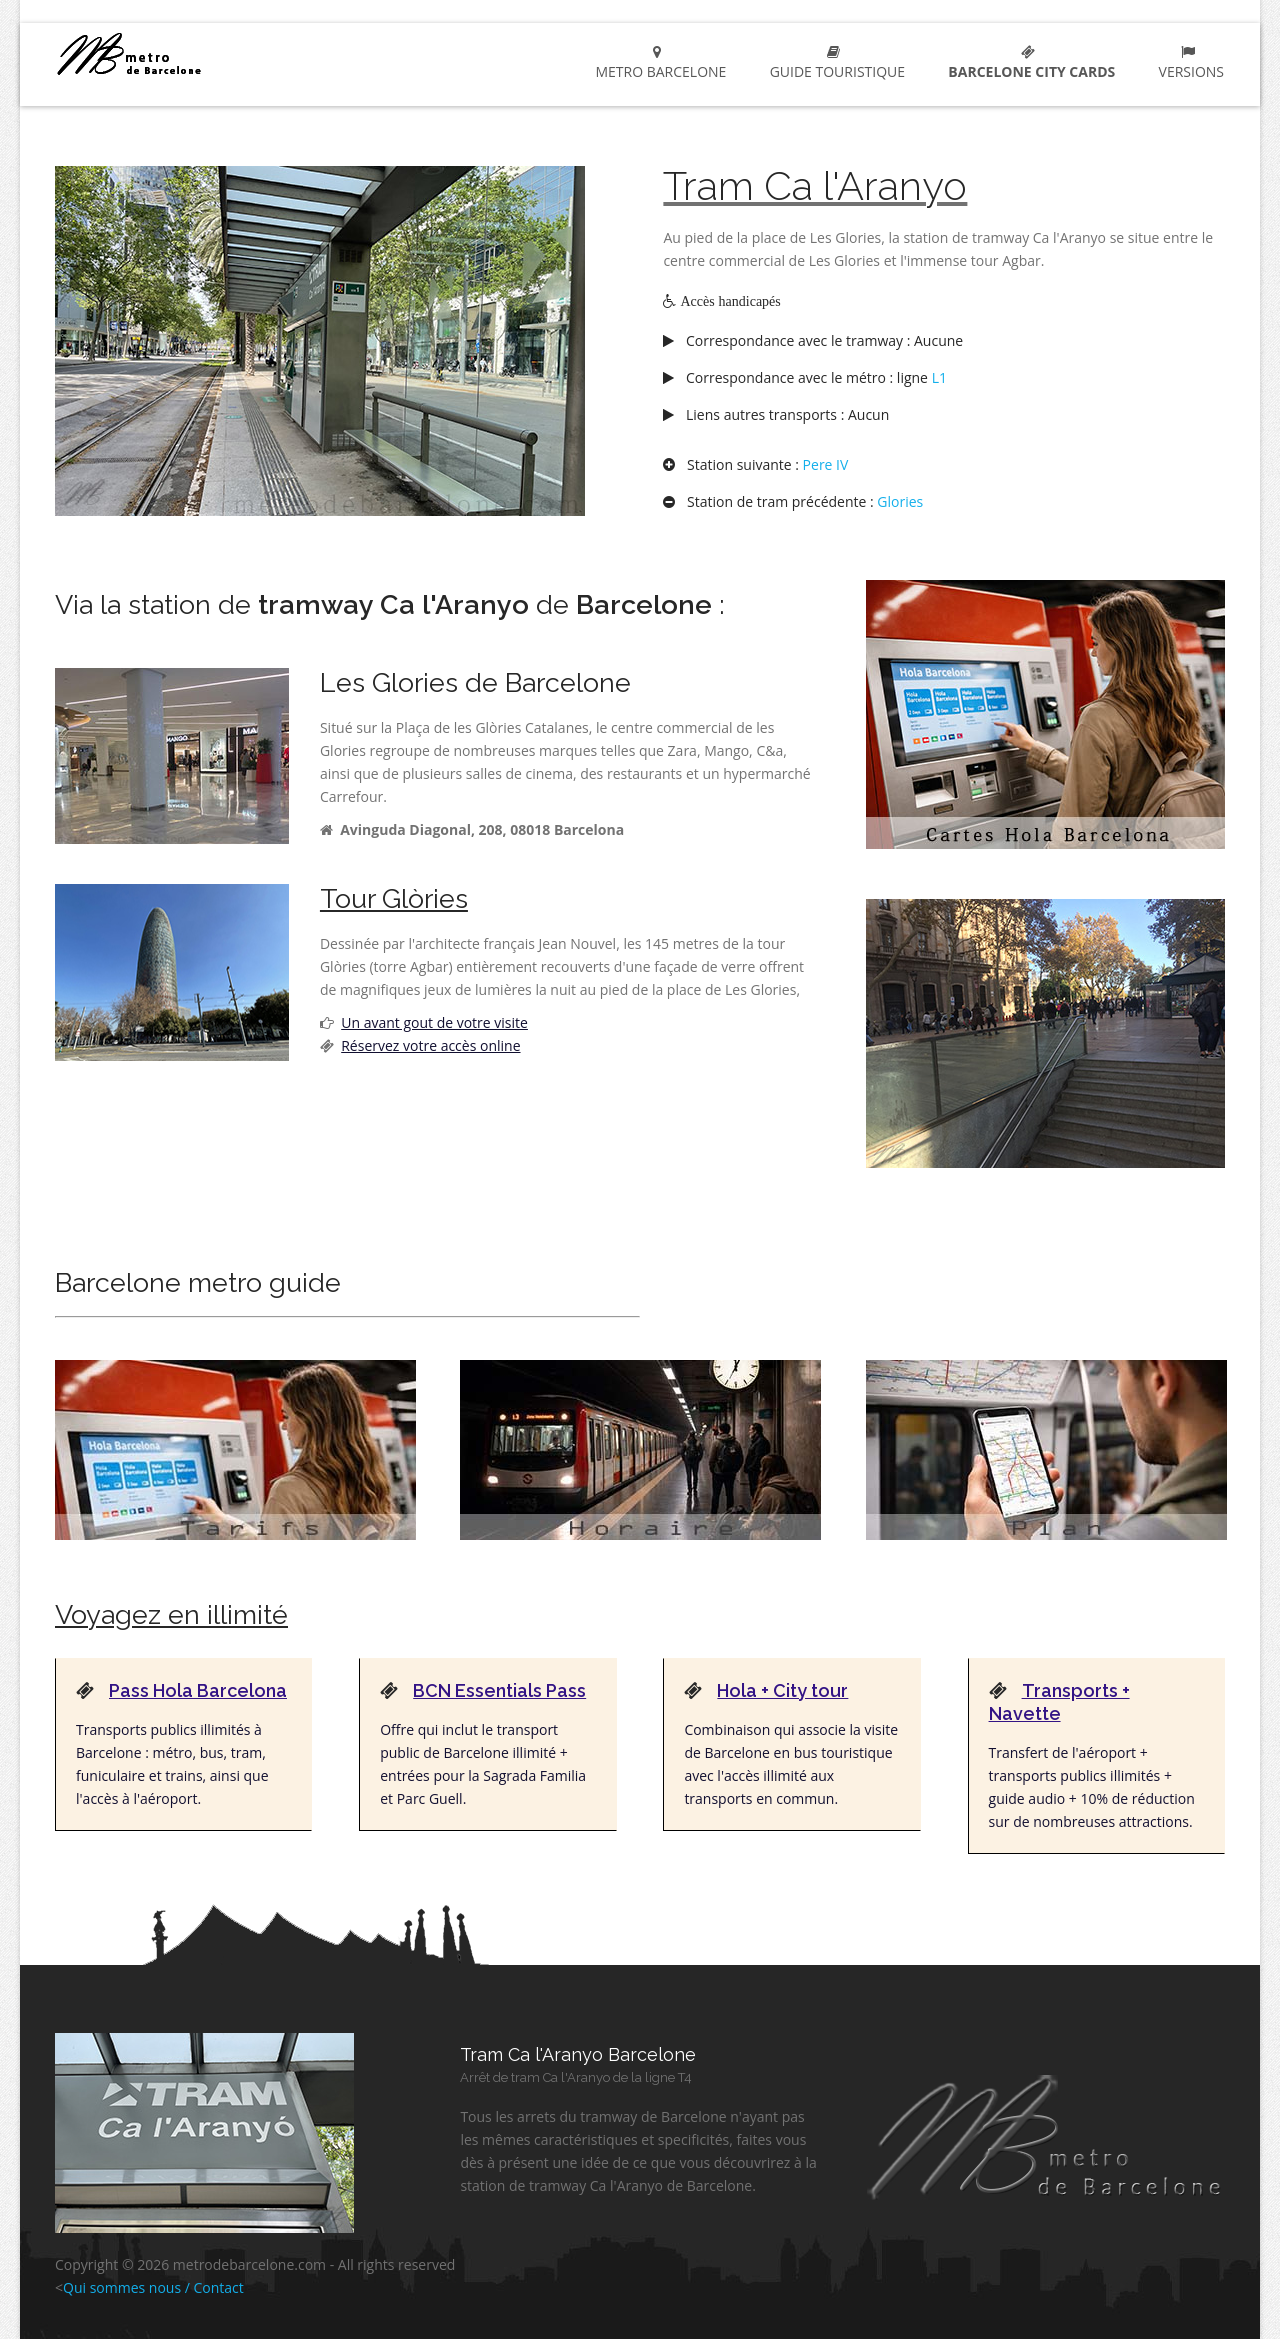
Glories (900, 501)
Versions (1187, 63)
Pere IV (826, 464)
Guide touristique (833, 63)
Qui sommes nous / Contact (153, 2287)
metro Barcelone (201, 53)
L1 (939, 377)
